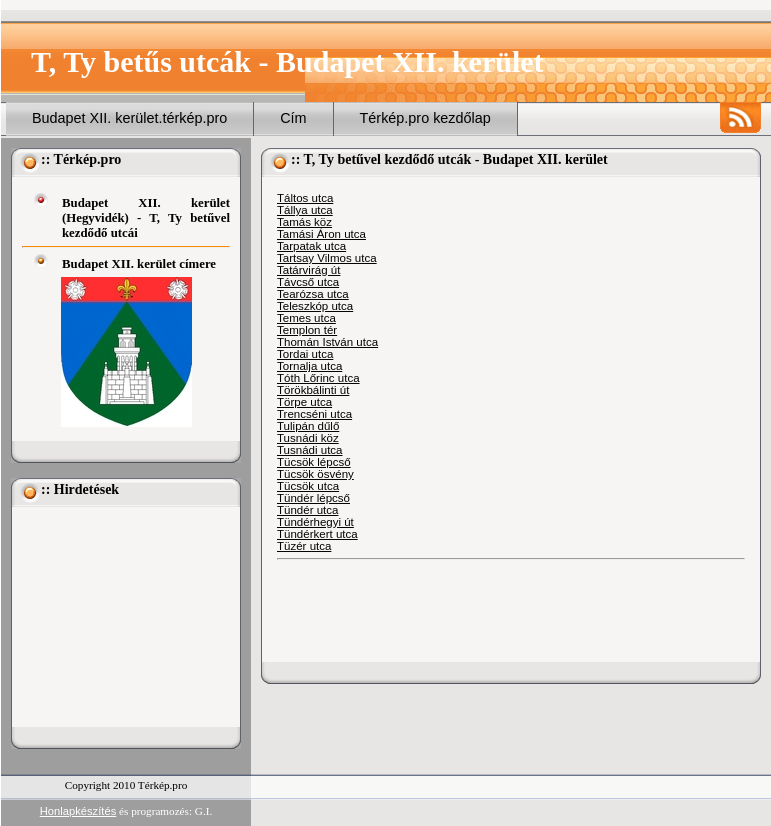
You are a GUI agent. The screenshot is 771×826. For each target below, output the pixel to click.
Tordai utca (305, 354)
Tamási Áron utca (321, 234)
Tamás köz (304, 222)
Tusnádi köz (308, 438)
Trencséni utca (314, 414)
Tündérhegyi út (315, 522)
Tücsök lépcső (314, 462)
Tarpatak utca (311, 246)
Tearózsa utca (313, 294)
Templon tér (307, 330)
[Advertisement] (122, 617)
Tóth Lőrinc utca (318, 378)
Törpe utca (304, 402)
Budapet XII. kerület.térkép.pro (129, 118)
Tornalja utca (309, 366)
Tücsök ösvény (315, 474)
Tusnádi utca (310, 450)
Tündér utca (307, 510)
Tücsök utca (308, 486)
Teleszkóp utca (315, 306)
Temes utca (306, 318)
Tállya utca (305, 210)
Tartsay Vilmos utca (327, 258)
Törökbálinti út (313, 390)
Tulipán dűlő (308, 426)
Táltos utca (305, 198)
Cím (293, 118)
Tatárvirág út (308, 270)
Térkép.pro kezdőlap (425, 118)
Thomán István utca (327, 342)
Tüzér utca (304, 546)
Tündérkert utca (317, 534)
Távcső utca (308, 282)
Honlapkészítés (78, 811)
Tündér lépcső (313, 498)
